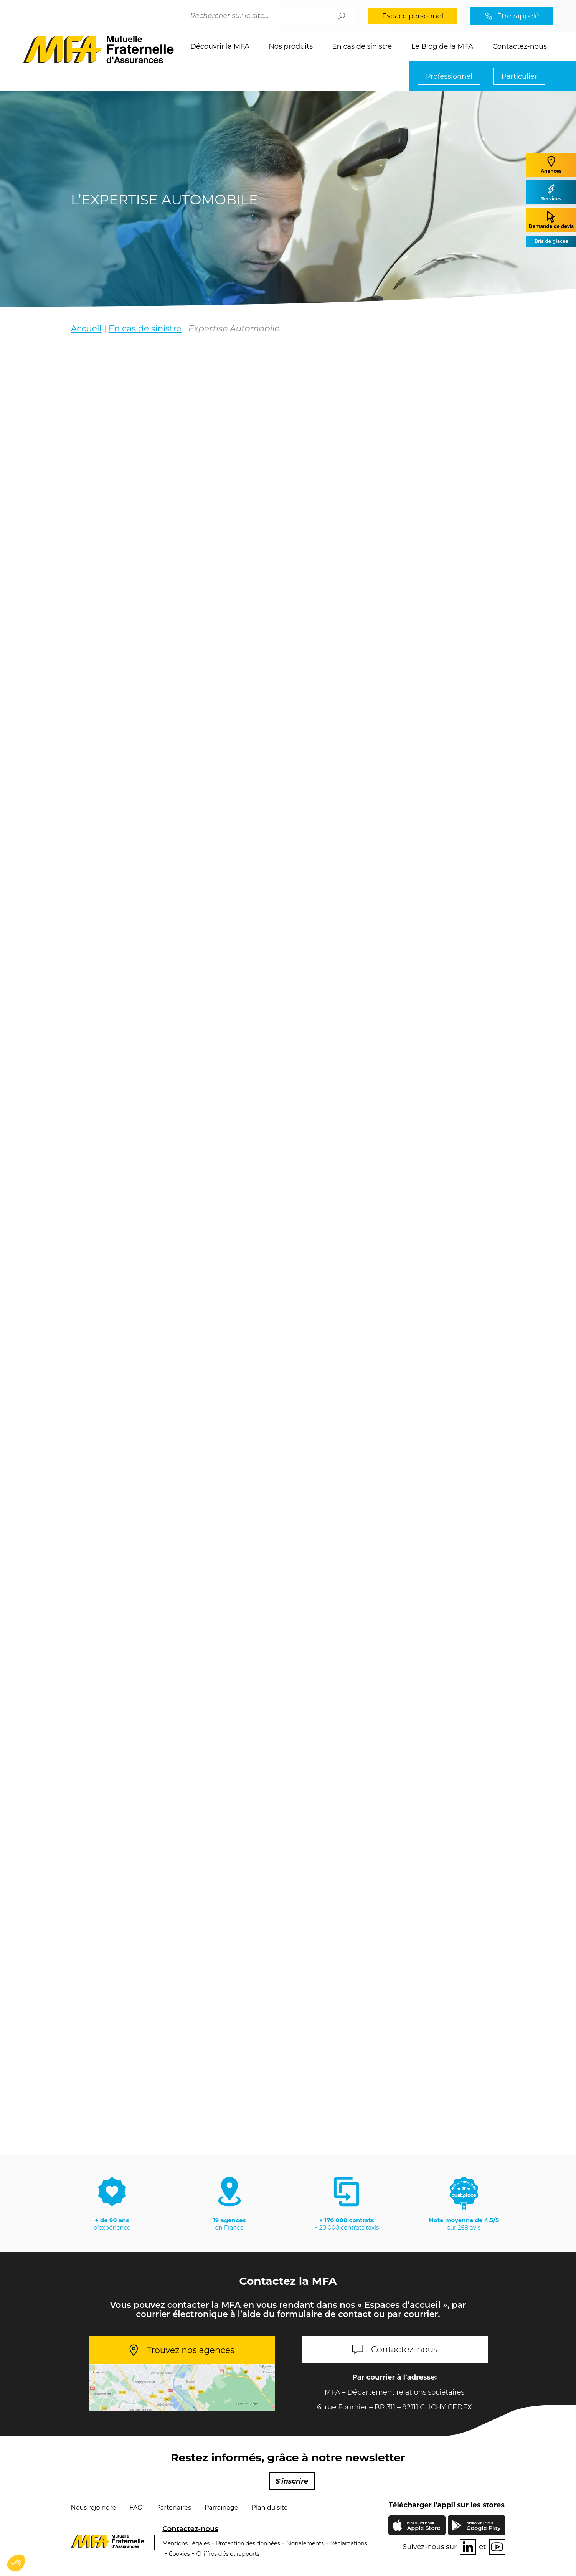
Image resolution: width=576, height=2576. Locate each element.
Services (551, 192)
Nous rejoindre (93, 2507)
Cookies (179, 2553)
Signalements (305, 2543)
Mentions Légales (186, 2543)
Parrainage (221, 2507)
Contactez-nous (519, 46)
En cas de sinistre (362, 46)
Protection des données (248, 2543)
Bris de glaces (551, 241)
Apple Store (424, 2527)
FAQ (135, 2507)
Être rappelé (518, 16)
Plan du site (270, 2507)
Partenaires (173, 2507)
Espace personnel (412, 16)
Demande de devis (551, 219)
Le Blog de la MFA (442, 46)
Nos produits (291, 46)
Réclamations (348, 2543)
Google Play (484, 2526)
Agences (551, 164)
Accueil (86, 328)
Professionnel (449, 76)
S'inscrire (292, 2481)
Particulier (519, 76)
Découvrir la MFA (219, 46)
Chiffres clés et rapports (228, 2553)
